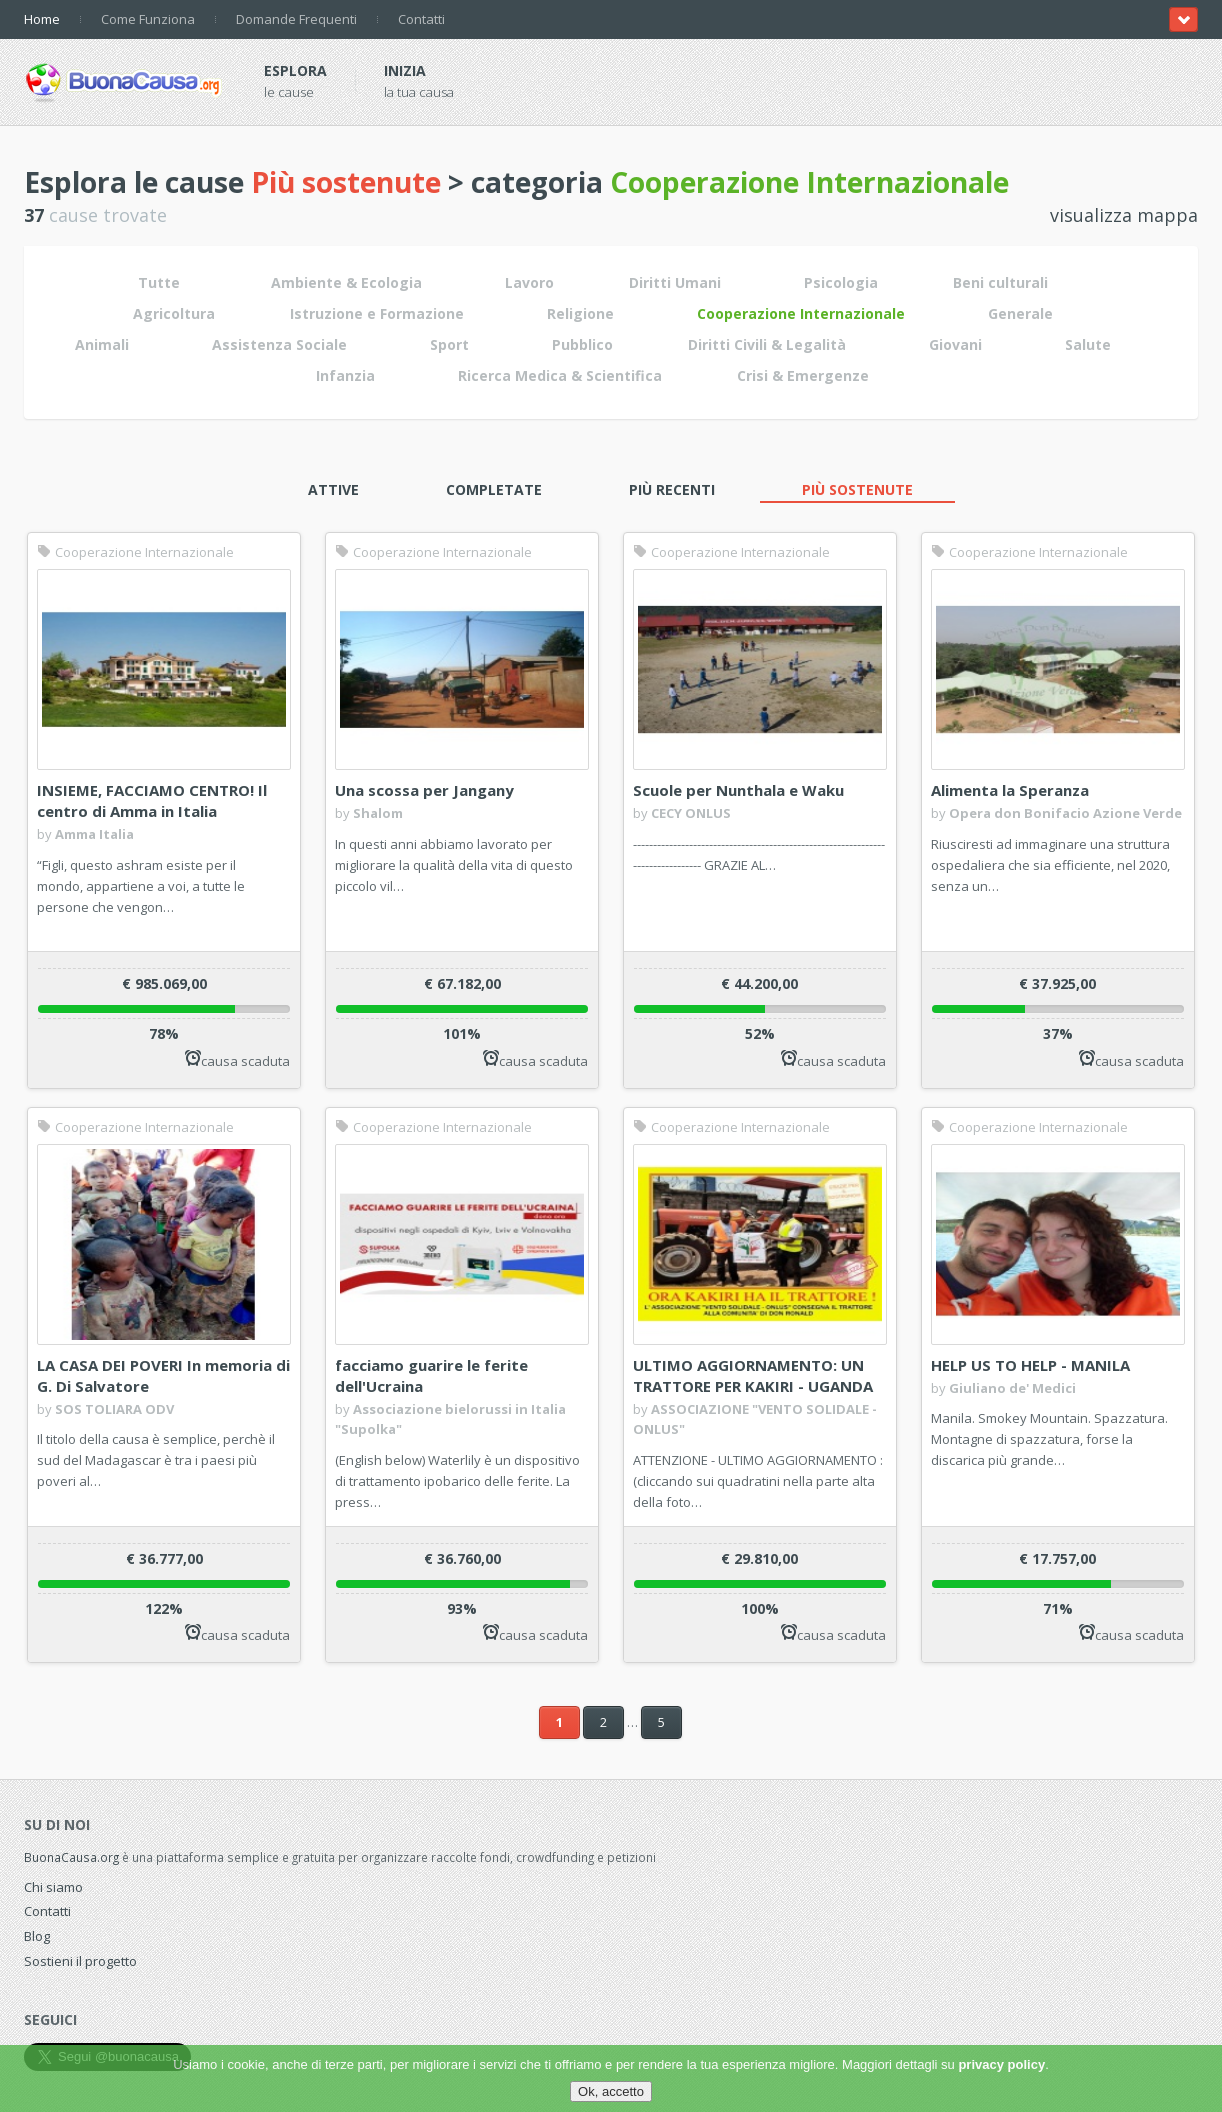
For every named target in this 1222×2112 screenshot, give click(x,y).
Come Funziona (148, 19)
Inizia (405, 70)
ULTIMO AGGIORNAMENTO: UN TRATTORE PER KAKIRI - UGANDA (753, 1375)
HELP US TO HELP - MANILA (1030, 1365)
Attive (333, 489)
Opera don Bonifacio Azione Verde (1065, 813)
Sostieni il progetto (80, 1961)
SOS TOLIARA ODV (114, 1409)
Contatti (421, 19)
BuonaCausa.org (71, 1857)
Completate (494, 489)
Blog (37, 1936)
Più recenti (672, 489)
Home (42, 19)
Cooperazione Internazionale (135, 552)
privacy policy (1001, 2064)
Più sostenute (857, 489)
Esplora (295, 70)
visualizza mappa (1124, 215)
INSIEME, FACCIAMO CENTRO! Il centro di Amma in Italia (152, 800)
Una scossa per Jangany (424, 790)
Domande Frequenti (296, 19)
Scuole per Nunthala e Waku (738, 790)
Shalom (378, 813)
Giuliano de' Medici (1012, 1388)
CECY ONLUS (691, 813)
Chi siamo (53, 1887)
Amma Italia (94, 834)
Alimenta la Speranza (1010, 790)
